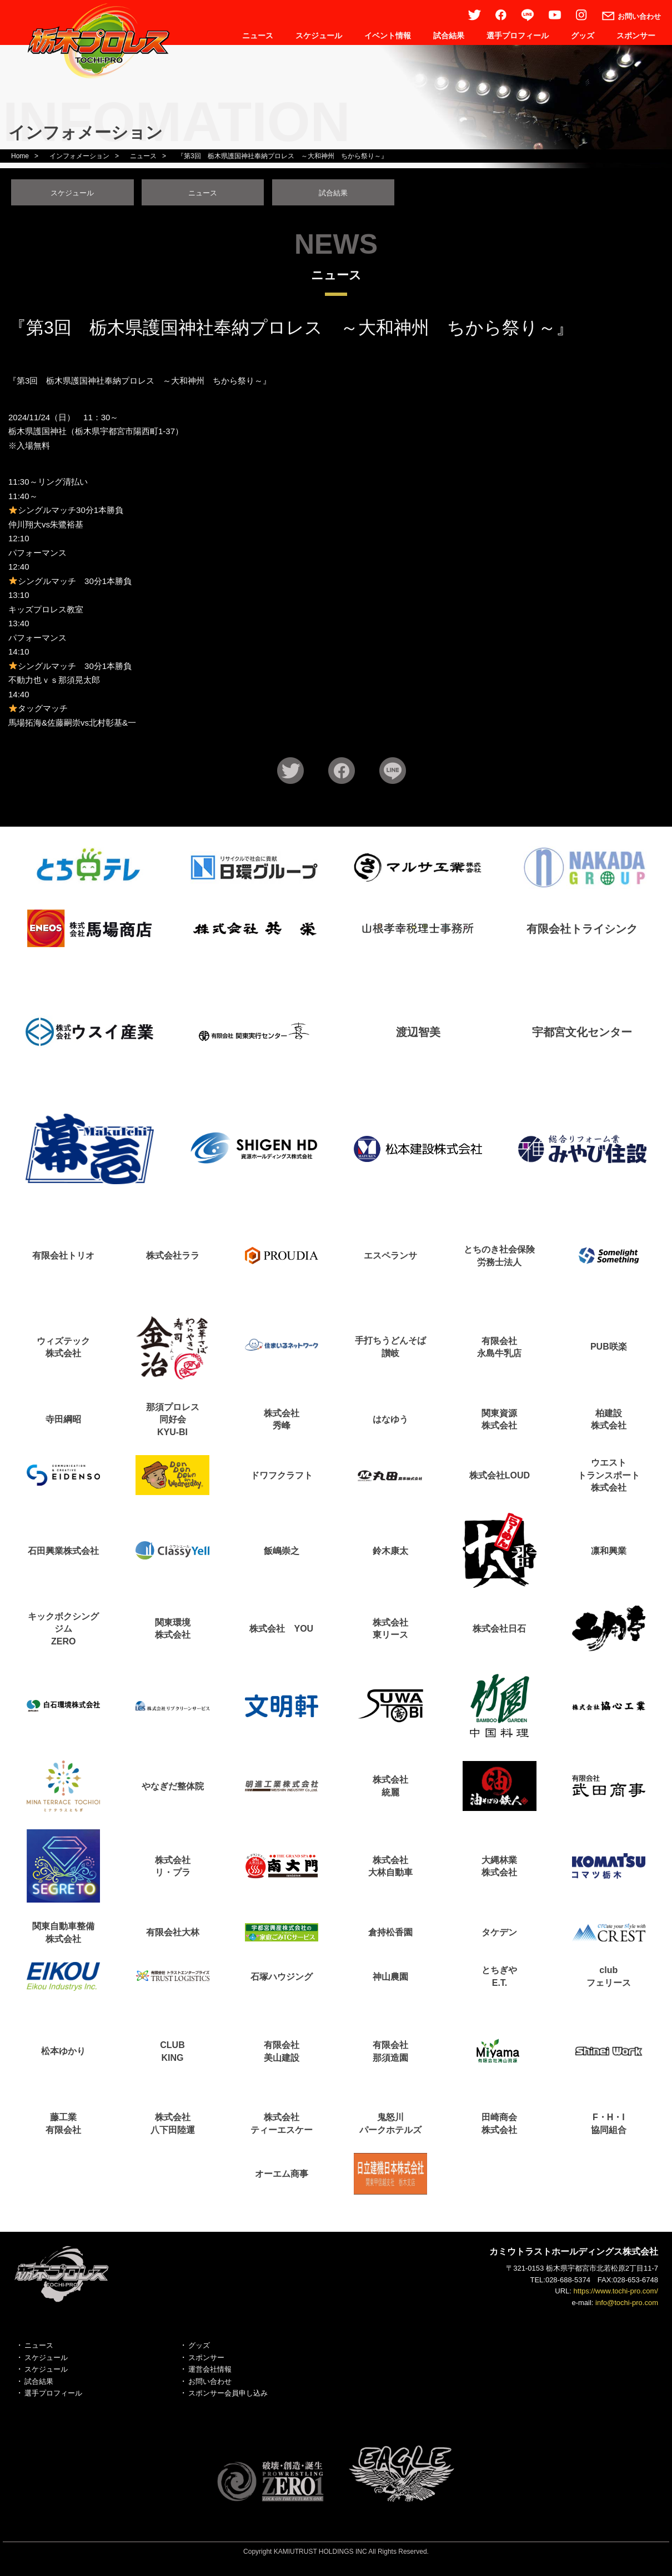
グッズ (582, 35)
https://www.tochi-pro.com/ (616, 2295)
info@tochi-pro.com (626, 2306)
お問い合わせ (210, 2385)
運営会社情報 (210, 2373)
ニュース (257, 35)
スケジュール (318, 35)
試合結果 (448, 35)
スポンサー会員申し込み (228, 2397)
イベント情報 (387, 35)
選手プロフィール (518, 35)
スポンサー (635, 35)
